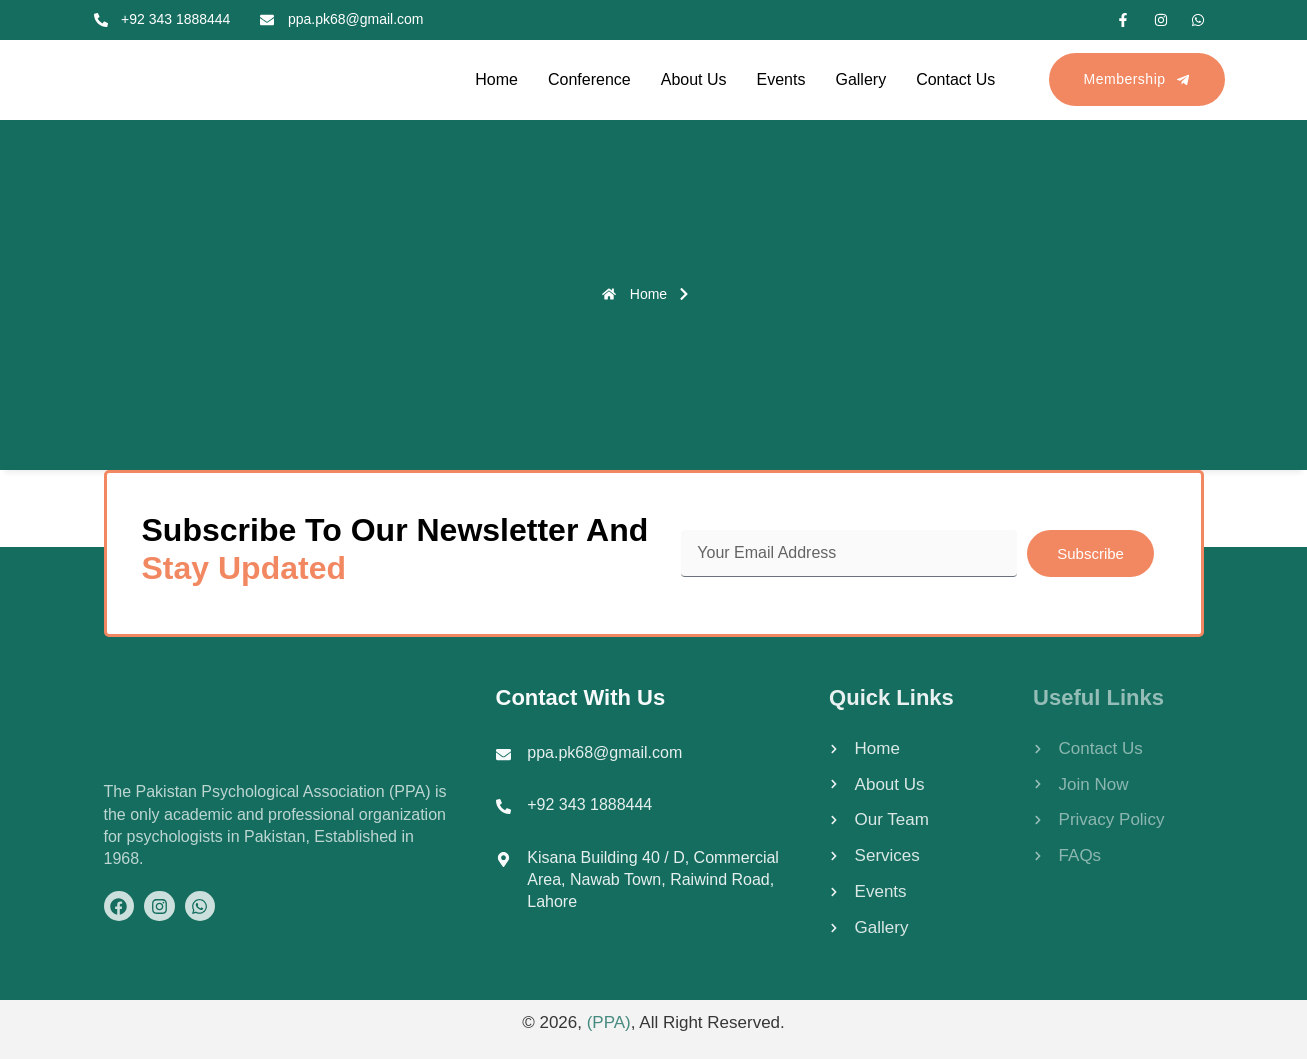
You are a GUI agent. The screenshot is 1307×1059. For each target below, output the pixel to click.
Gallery (860, 79)
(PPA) (609, 1022)
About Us (694, 79)
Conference (589, 79)
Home (496, 79)
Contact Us (955, 79)
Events (781, 79)
